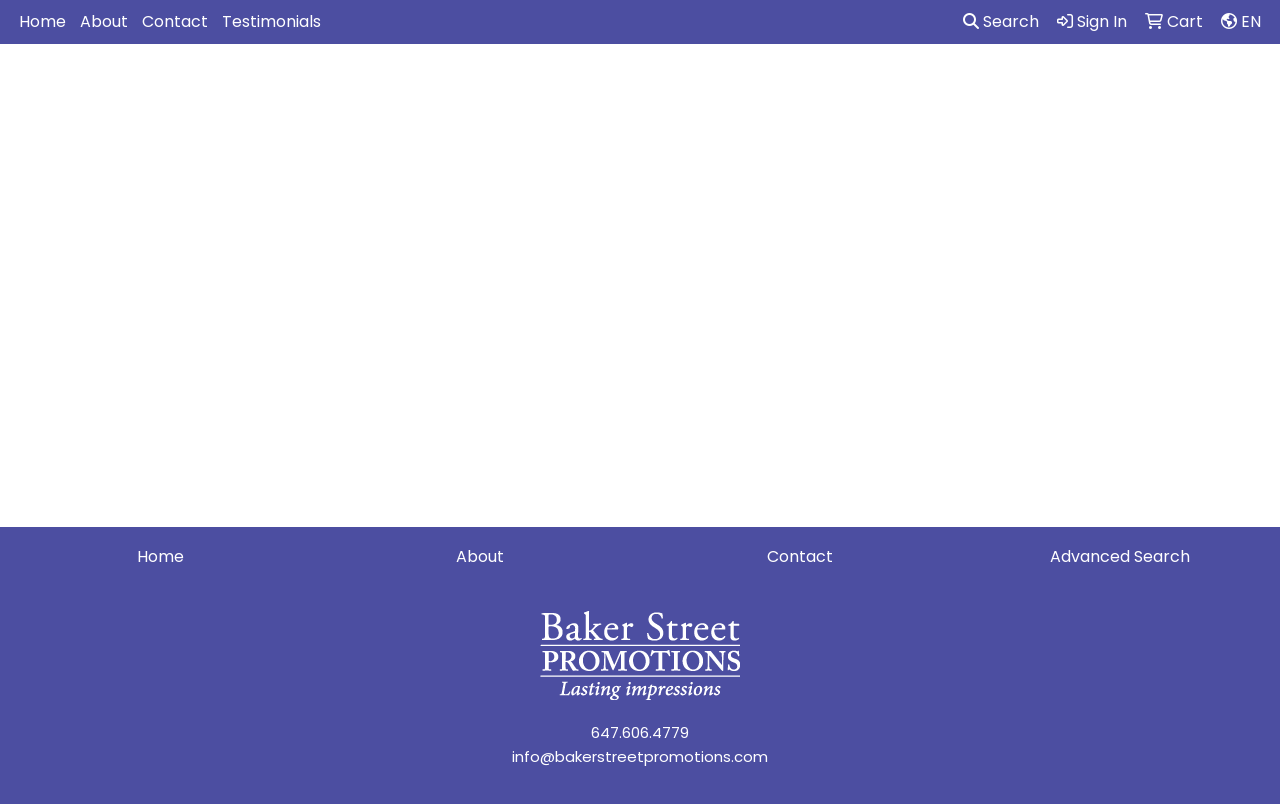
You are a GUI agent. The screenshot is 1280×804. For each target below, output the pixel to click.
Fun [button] (721, 87)
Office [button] (991, 87)
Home (42, 21)
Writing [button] (1149, 87)
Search (1001, 21)
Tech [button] (1068, 87)
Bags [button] (541, 87)
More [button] (1230, 87)
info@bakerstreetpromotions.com (640, 756)
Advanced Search (1120, 556)
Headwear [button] (808, 87)
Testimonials (271, 21)
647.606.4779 (640, 732)
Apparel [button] (365, 87)
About (104, 21)
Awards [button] (459, 87)
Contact (175, 21)
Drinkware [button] (633, 87)
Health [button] (908, 87)
